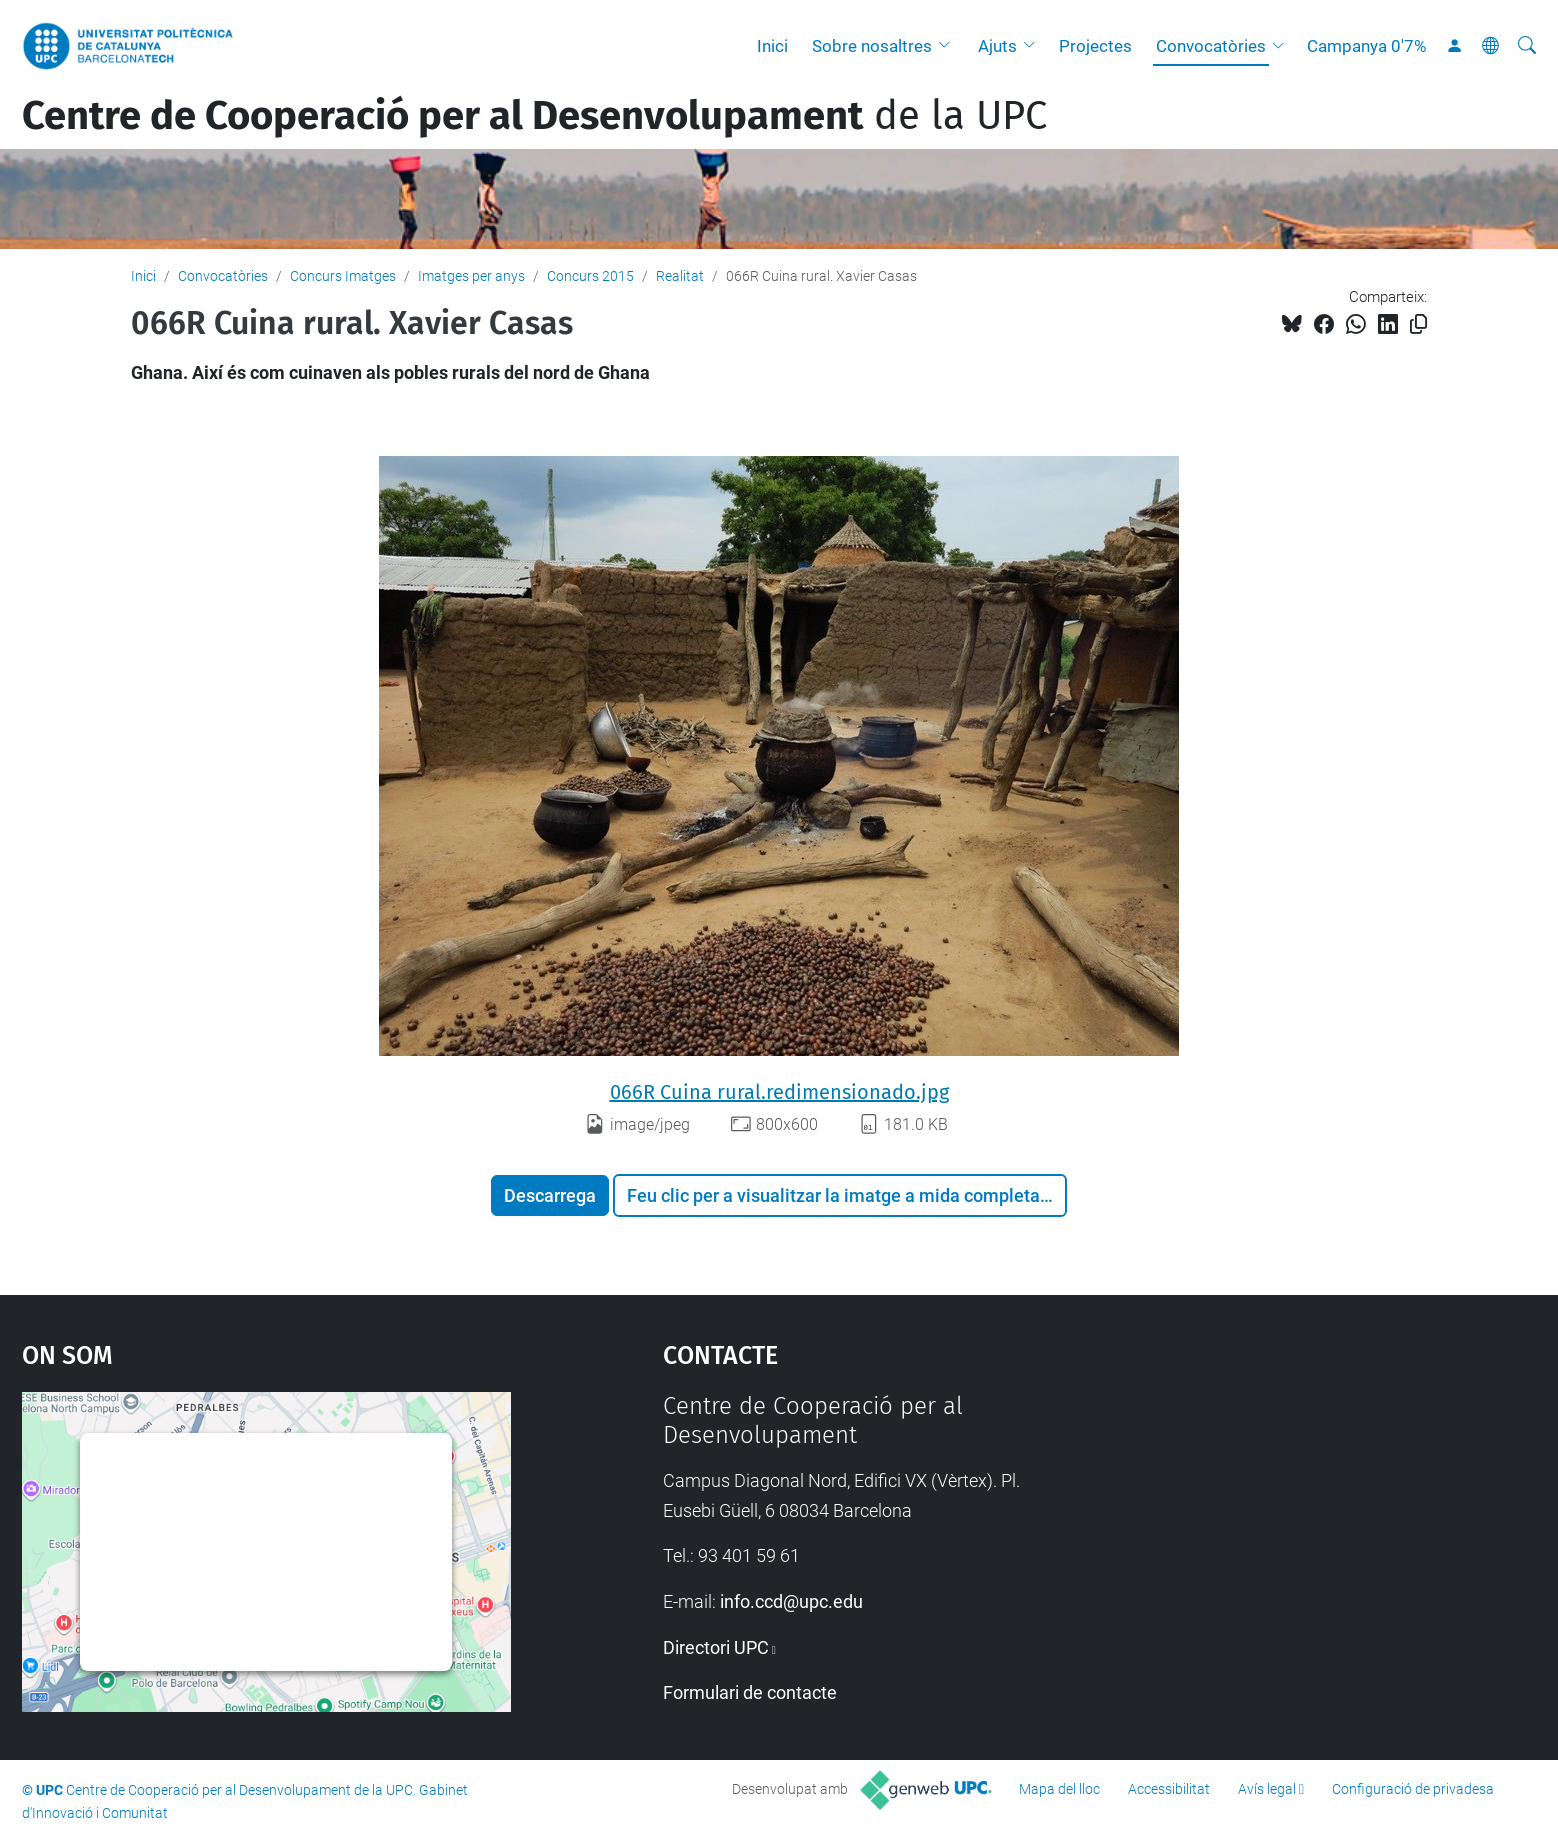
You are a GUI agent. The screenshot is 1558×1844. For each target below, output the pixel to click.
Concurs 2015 (590, 276)
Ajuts (997, 46)
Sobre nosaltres (872, 46)
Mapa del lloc (1059, 1789)
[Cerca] (1527, 46)
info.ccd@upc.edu (791, 1601)
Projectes (1095, 46)
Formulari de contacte (750, 1692)
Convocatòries (1211, 46)
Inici (772, 46)
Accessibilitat (1169, 1789)
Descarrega (550, 1195)
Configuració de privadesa (1413, 1789)
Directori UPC (716, 1647)
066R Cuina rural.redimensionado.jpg (779, 1092)
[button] (949, 46)
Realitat (680, 276)
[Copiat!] (1418, 324)
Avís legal (1267, 1789)
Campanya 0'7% (1366, 46)
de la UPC (534, 116)
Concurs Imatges (343, 276)
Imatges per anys (471, 276)
